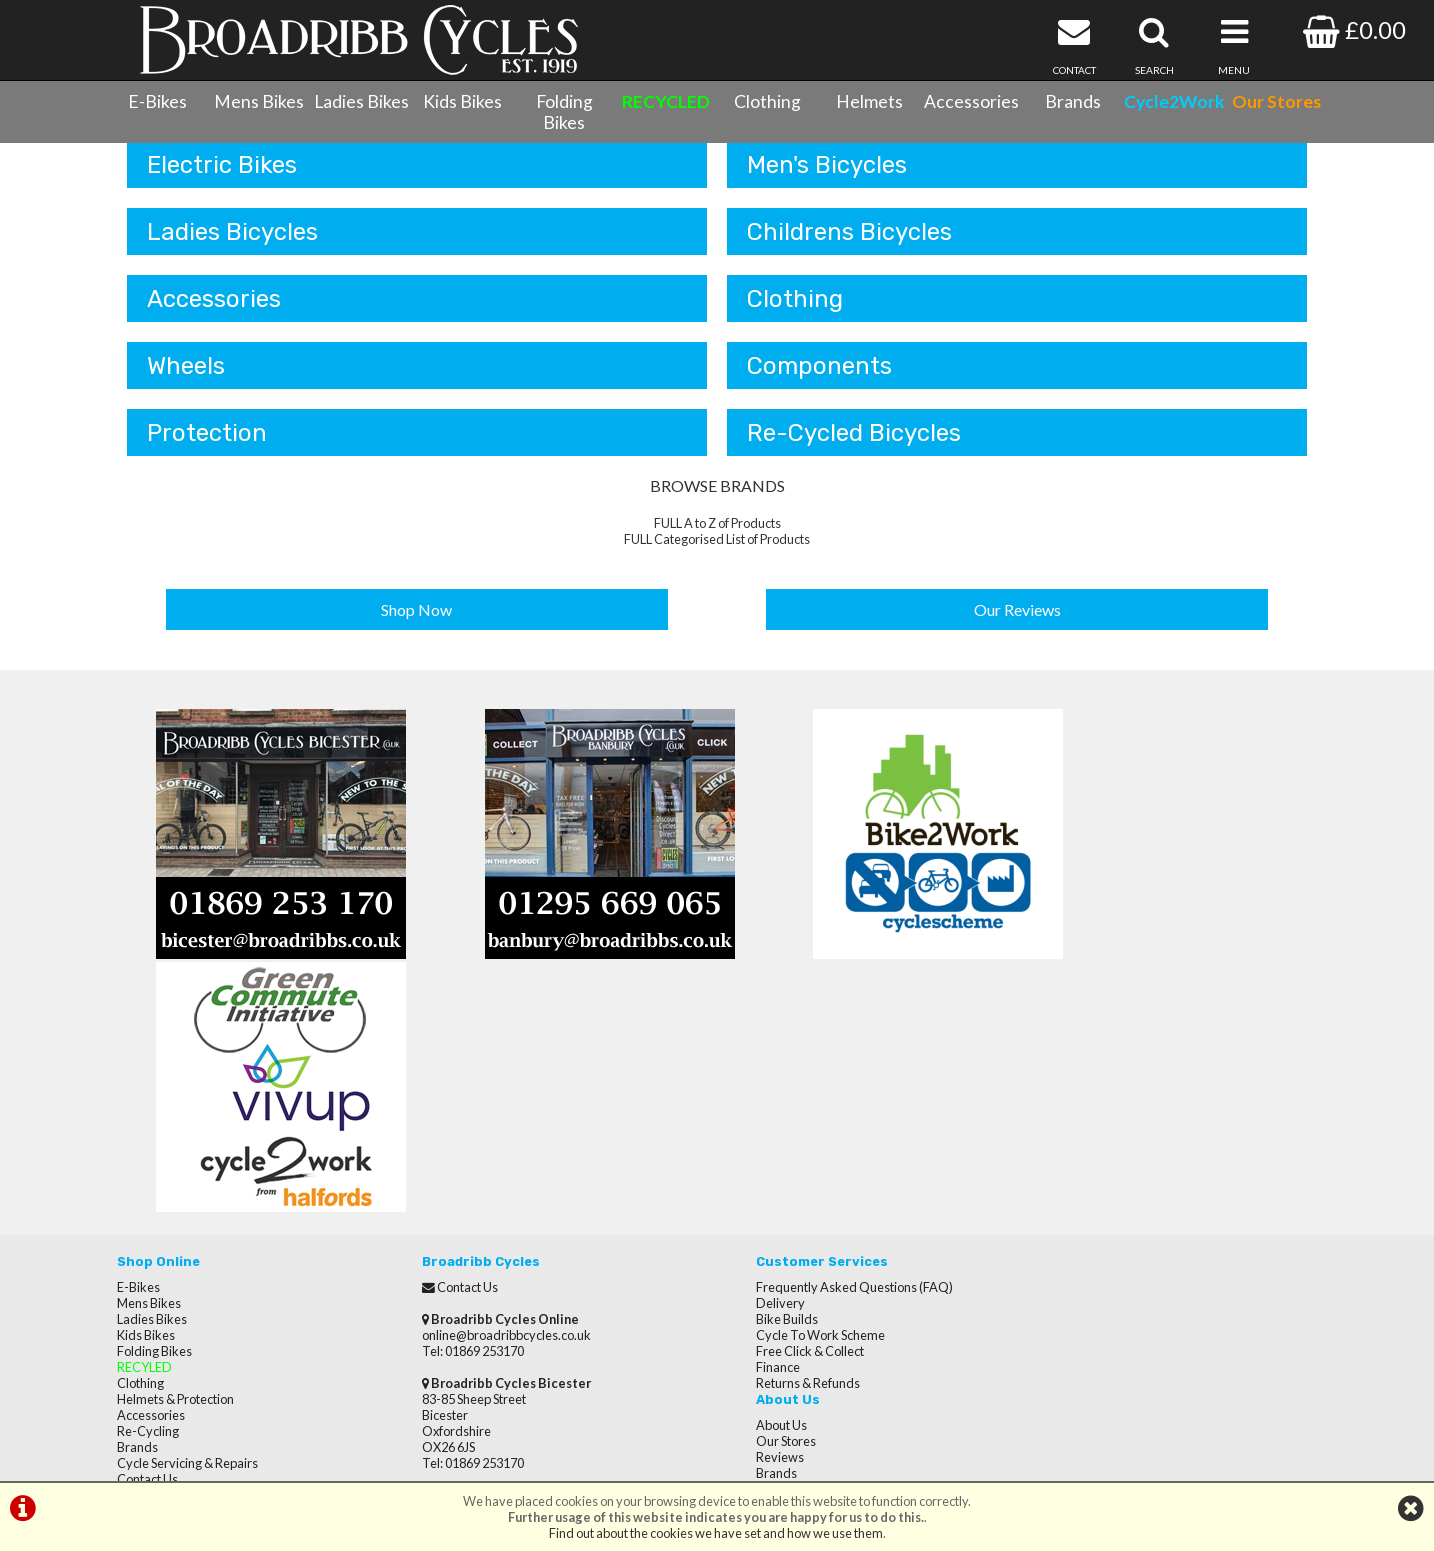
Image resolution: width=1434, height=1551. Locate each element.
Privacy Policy (1070, 1147)
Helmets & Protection (175, 1163)
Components (819, 381)
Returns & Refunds (779, 1147)
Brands (1073, 101)
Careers (1055, 1115)
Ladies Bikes (361, 101)
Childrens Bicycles (849, 245)
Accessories (971, 101)
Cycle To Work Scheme (791, 1099)
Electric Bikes (222, 177)
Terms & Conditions (172, 1259)
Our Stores (147, 1307)
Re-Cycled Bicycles (854, 449)
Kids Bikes (462, 101)
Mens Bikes (259, 101)
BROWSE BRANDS (717, 502)
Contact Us (147, 1243)
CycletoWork (154, 1291)
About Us (1057, 1051)
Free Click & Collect (781, 1115)
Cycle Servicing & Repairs (187, 1227)
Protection (207, 449)
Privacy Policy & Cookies (185, 1275)
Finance (749, 1131)
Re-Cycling (148, 1195)
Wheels (186, 381)
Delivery (751, 1067)
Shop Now (417, 624)
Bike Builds (758, 1083)
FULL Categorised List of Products (717, 556)
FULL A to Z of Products (717, 540)
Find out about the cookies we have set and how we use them (716, 1533)
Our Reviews (1017, 624)
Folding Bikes (564, 112)
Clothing (767, 101)
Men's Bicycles (827, 177)
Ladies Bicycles (232, 245)
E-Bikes (157, 101)
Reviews (1056, 1083)
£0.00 (1354, 29)
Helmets (869, 101)
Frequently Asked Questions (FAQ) (825, 1051)
